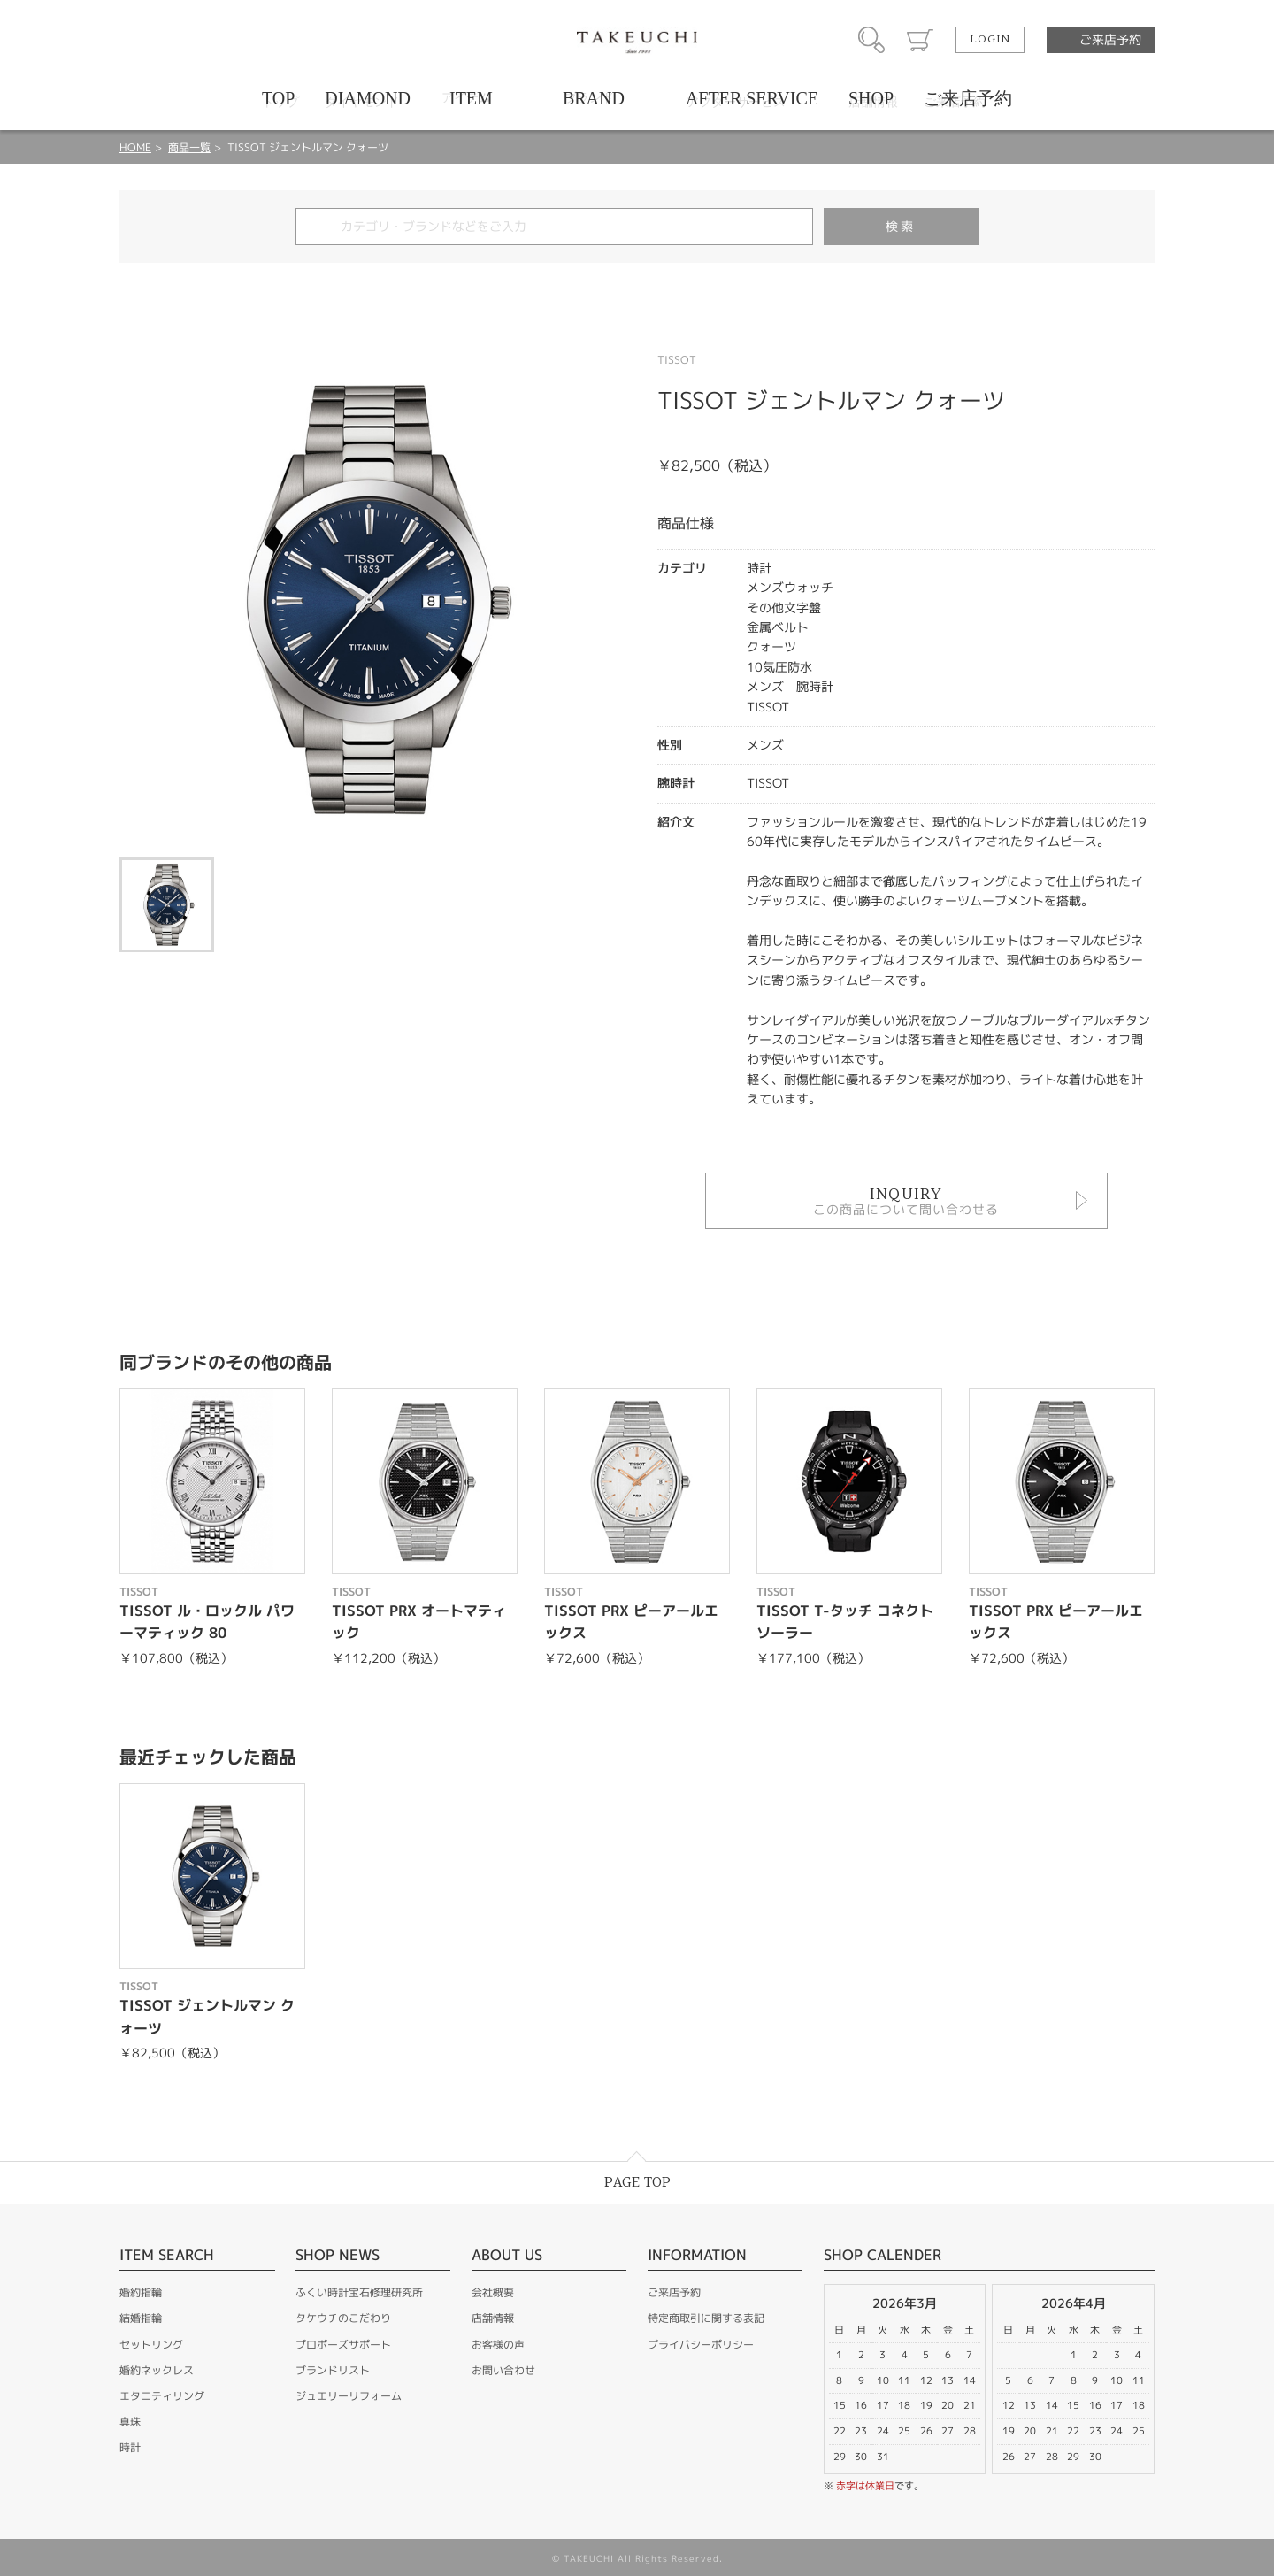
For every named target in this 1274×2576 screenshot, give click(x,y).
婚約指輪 (140, 2292)
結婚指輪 (140, 2318)
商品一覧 (189, 147)
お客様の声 (498, 2344)
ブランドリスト (332, 2370)
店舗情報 (493, 2318)
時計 (130, 2447)
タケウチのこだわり (343, 2318)
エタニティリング (161, 2395)
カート (920, 40)
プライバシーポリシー (701, 2344)
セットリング (151, 2344)
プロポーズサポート (343, 2344)
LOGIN (990, 40)
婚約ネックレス (156, 2370)
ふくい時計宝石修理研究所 (359, 2292)
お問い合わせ (503, 2370)
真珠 (130, 2421)
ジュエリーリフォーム (348, 2395)
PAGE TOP (637, 2182)
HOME (135, 147)
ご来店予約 (1110, 39)
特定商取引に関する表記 (706, 2318)
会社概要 (493, 2292)
